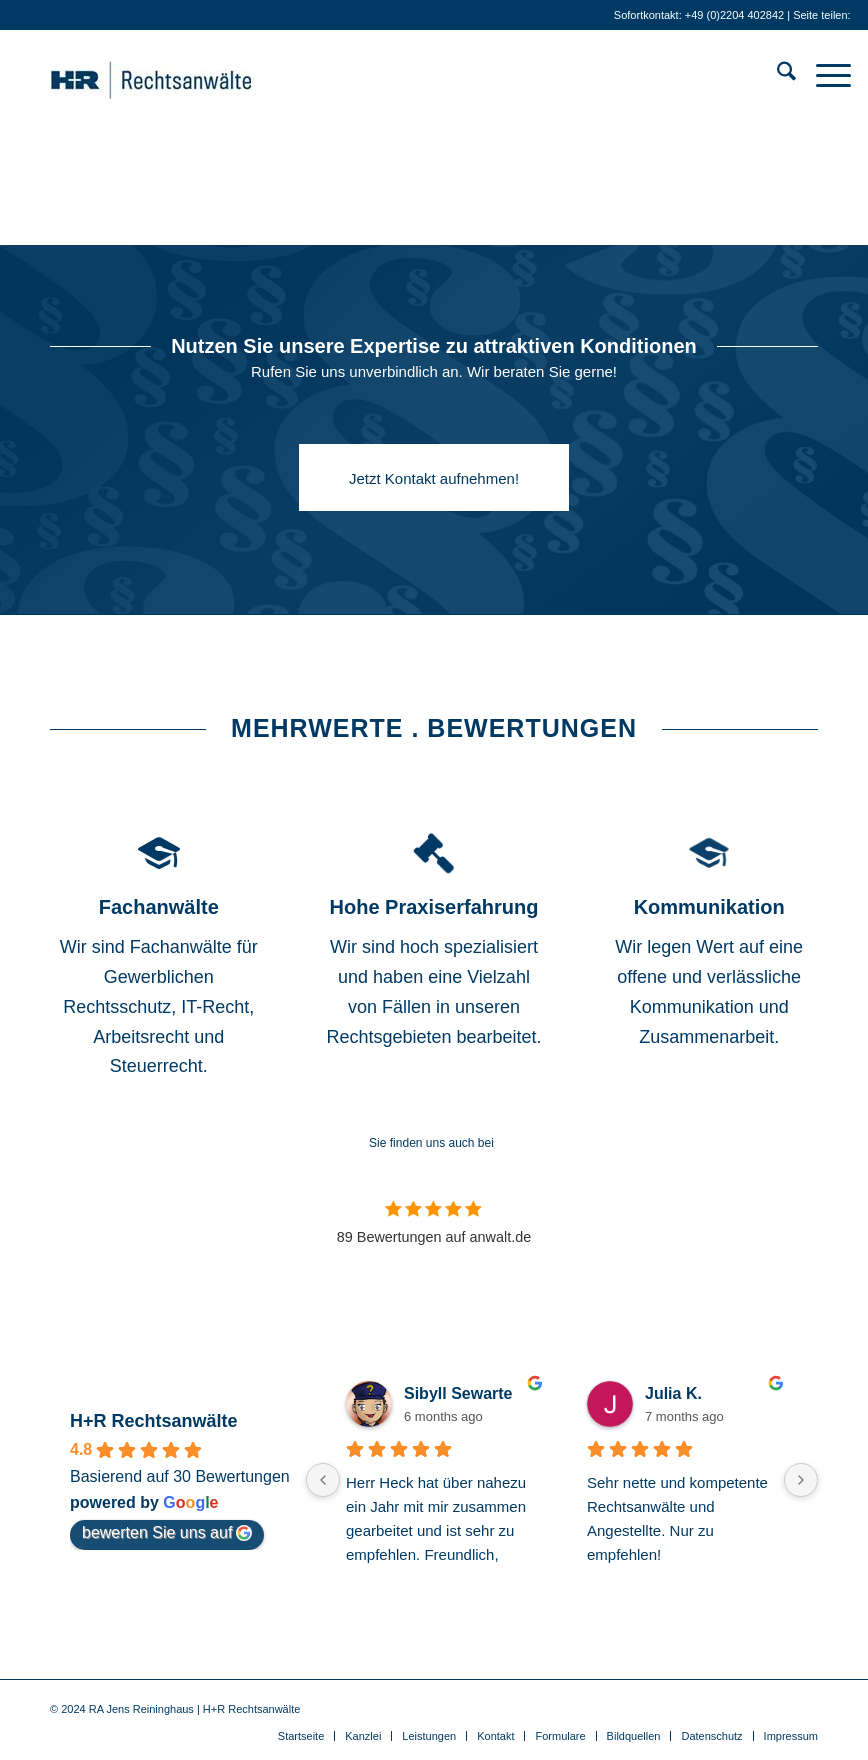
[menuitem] (776, 75)
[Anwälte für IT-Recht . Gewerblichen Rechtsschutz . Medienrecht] (182, 75)
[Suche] (776, 75)
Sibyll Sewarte (458, 1393)
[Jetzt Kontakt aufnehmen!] (434, 477)
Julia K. (673, 1393)
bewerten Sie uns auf (167, 1533)
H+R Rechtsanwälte (154, 1421)
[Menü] (823, 75)
